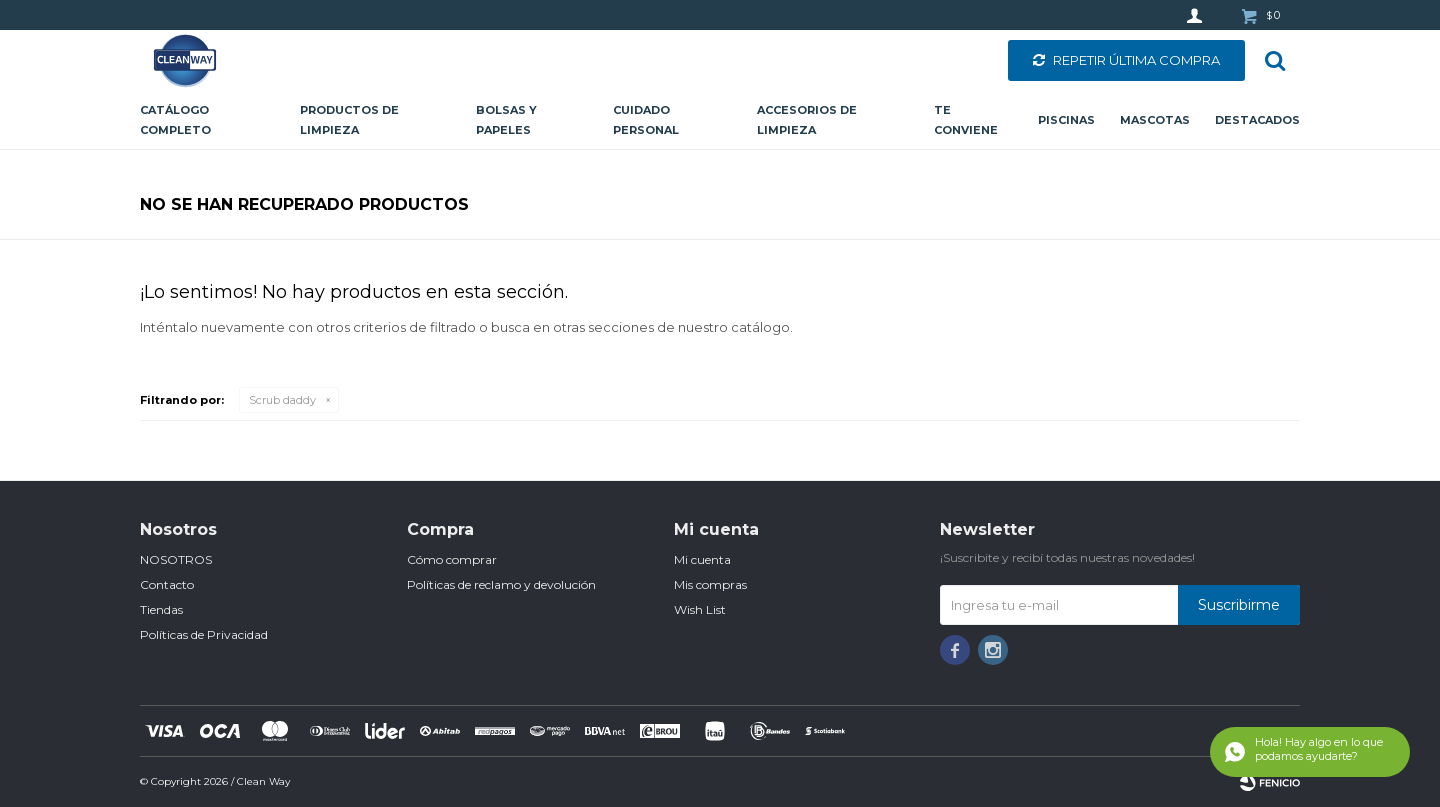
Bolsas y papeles (506, 120)
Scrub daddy (282, 400)
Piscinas (1066, 120)
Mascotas (1155, 120)
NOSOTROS (176, 559)
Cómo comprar (452, 559)
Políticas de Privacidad (204, 634)
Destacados (1257, 120)
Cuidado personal (646, 120)
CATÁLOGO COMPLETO (175, 120)
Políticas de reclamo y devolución (501, 584)
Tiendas (161, 609)
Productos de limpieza (349, 120)
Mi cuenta (702, 559)
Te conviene (966, 120)
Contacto (167, 584)
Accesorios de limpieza (807, 120)
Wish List (700, 609)
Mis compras (710, 584)
